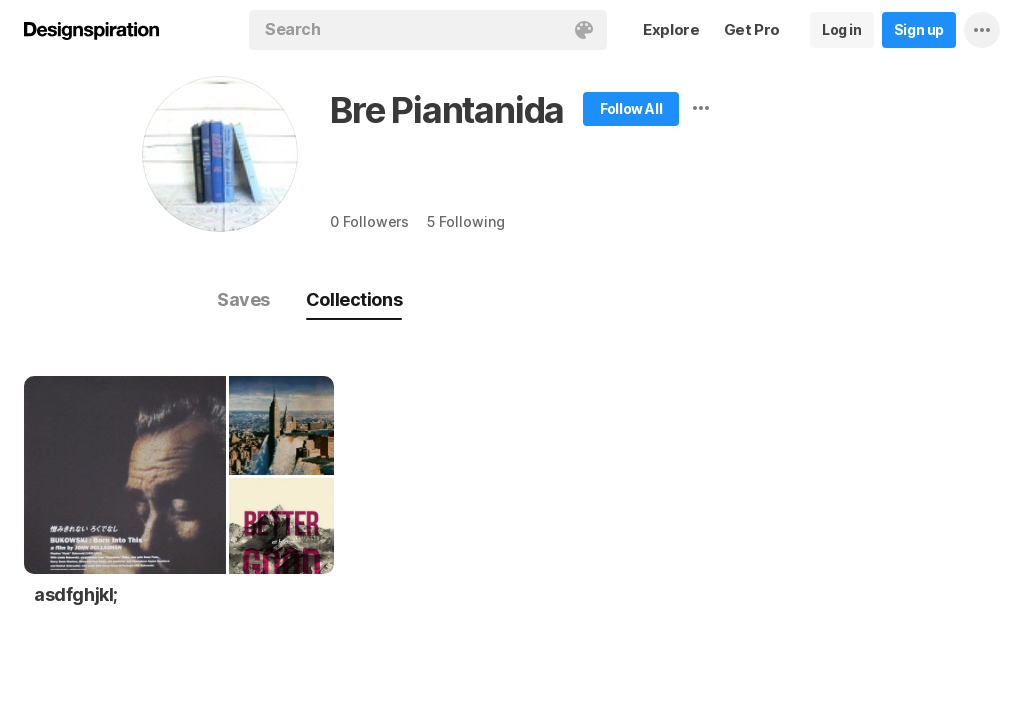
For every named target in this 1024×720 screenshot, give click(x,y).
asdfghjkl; (76, 594)
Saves (243, 299)
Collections (354, 299)
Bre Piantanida (447, 110)
